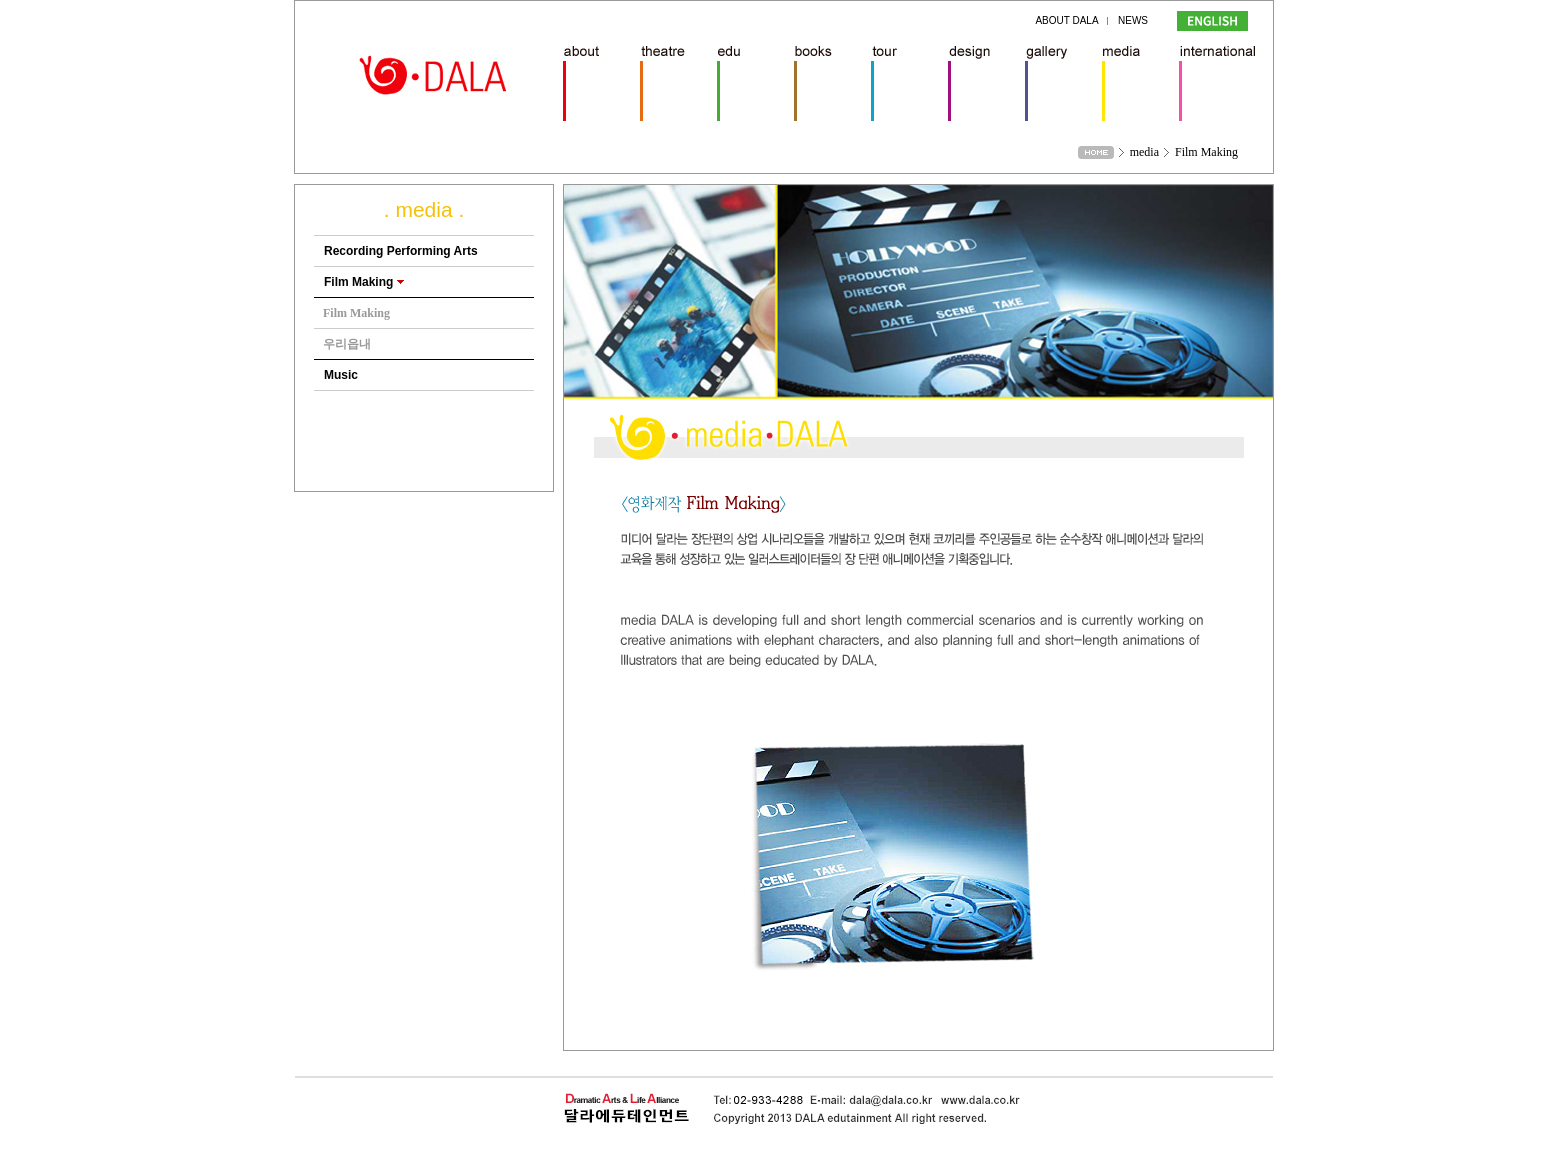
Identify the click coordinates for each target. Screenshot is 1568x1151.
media (1144, 152)
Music (341, 375)
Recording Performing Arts (401, 251)
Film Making (364, 282)
